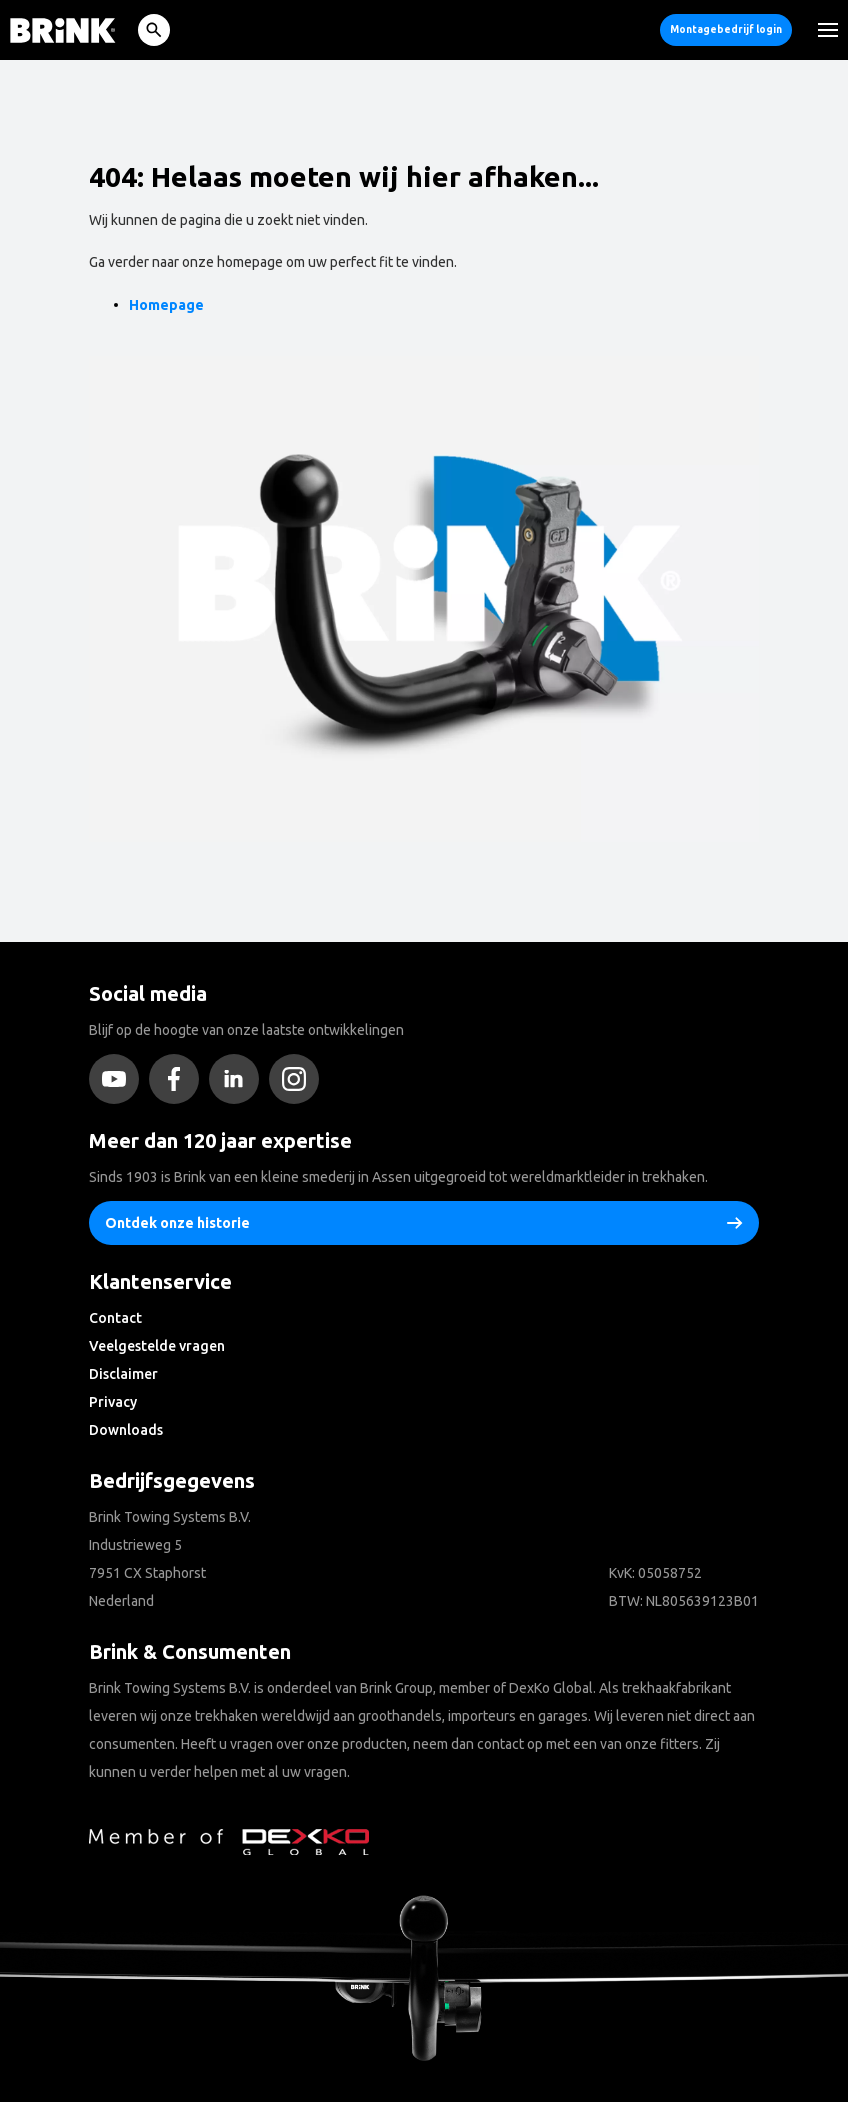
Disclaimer (123, 1374)
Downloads (126, 1430)
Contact (115, 1318)
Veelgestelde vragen (157, 1346)
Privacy (113, 1402)
